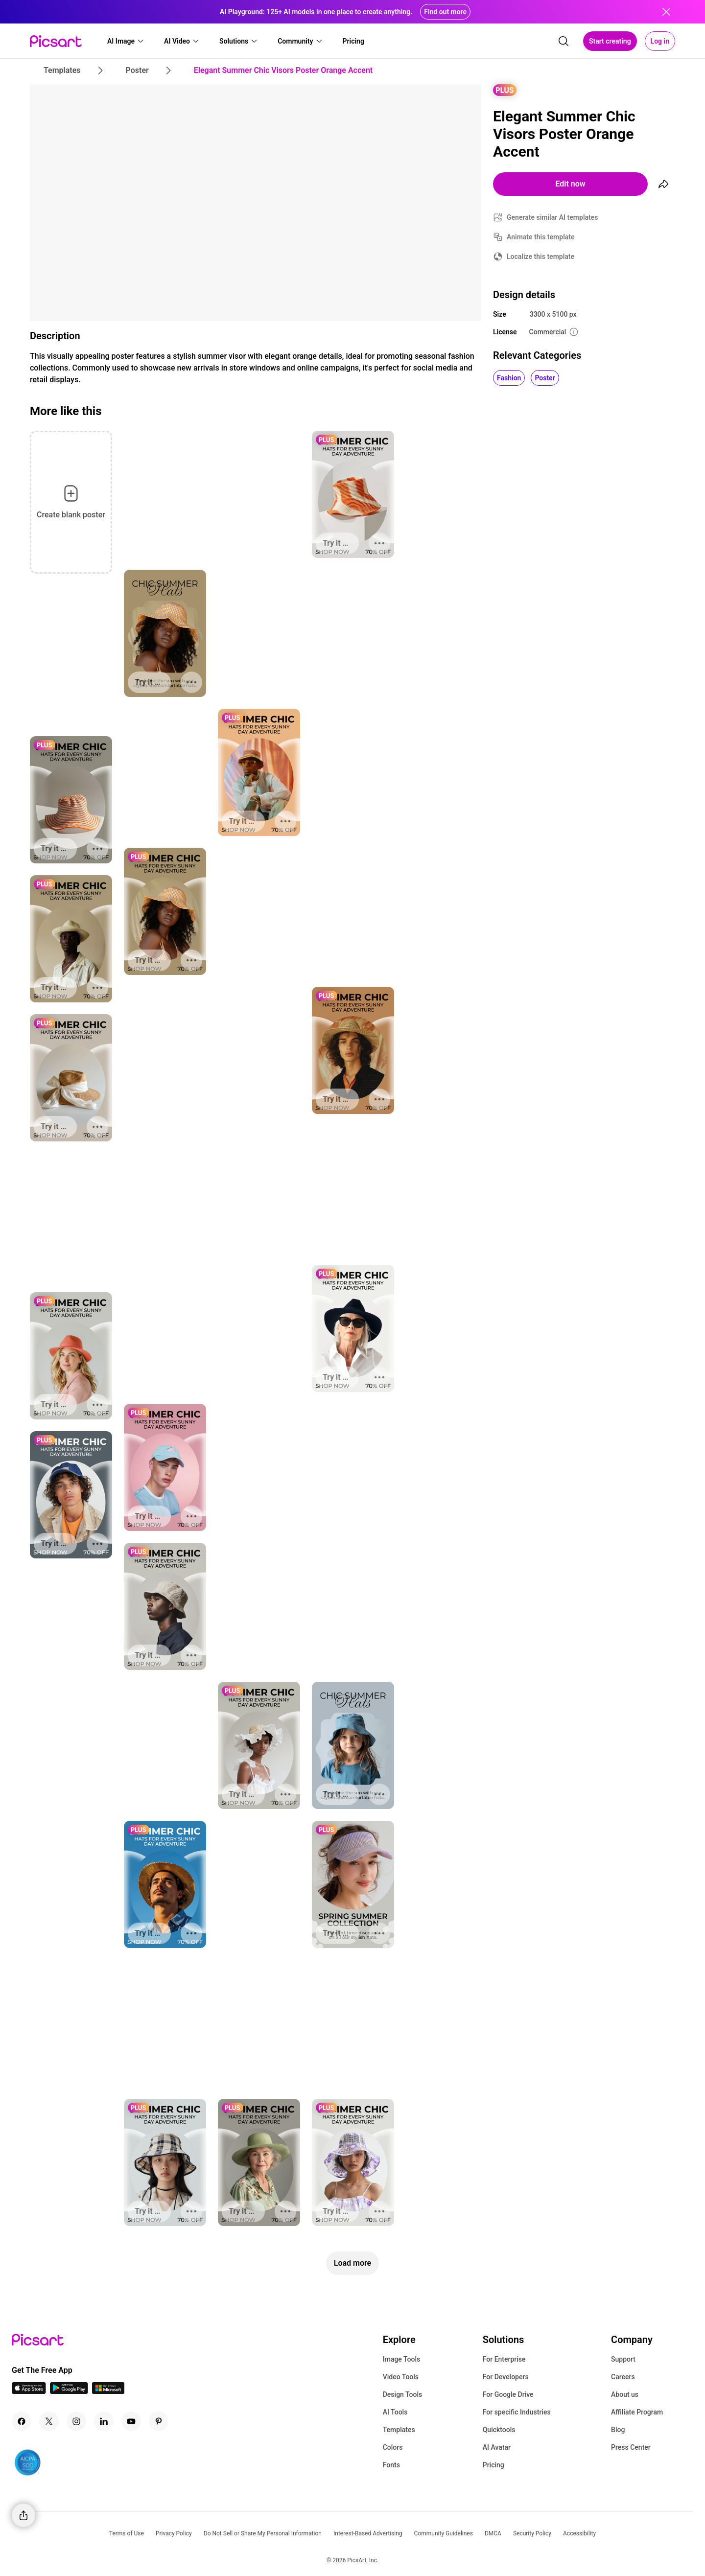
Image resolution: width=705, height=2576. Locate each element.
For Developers (506, 2377)
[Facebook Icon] (21, 2421)
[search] (563, 41)
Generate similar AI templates (552, 217)
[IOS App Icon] (29, 2391)
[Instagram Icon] (76, 2421)
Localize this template (540, 256)
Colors (393, 2447)
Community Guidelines (443, 2533)
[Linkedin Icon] (104, 2421)
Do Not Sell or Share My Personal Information (263, 2533)
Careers (623, 2377)
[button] (125, 41)
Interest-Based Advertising (367, 2533)
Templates (399, 2430)
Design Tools (403, 2394)
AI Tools (395, 2412)
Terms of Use (126, 2533)
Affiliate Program (637, 2412)
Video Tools (401, 2377)
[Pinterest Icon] (158, 2421)
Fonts (391, 2465)
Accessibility (579, 2533)
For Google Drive (508, 2394)
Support (623, 2359)
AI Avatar (497, 2447)
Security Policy (532, 2533)
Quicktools (499, 2430)
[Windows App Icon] (108, 2391)
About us (624, 2394)
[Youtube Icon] (131, 2421)
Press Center (631, 2447)
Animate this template (541, 237)
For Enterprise (504, 2359)
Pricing (493, 2465)
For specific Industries (517, 2412)
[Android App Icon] (69, 2391)
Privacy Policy (174, 2533)
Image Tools (402, 2359)
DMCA (493, 2533)
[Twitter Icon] (49, 2421)
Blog (618, 2430)
